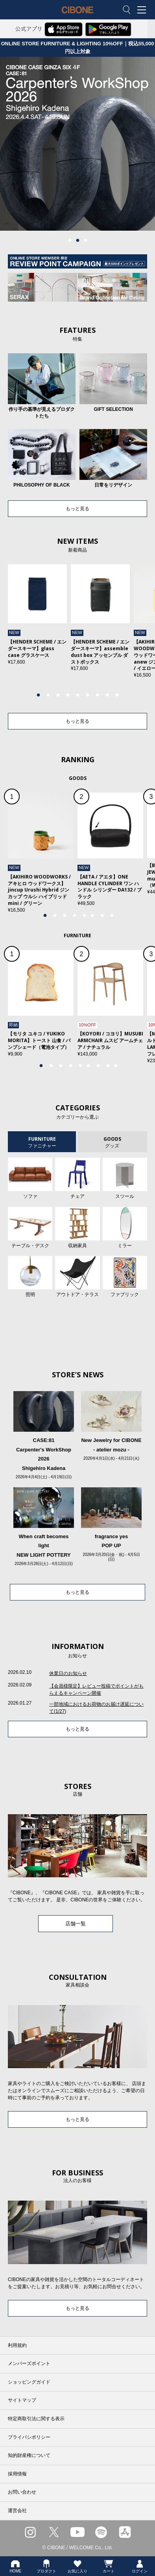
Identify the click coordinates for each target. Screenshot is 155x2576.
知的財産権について (29, 2455)
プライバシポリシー (29, 2437)
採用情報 (17, 2474)
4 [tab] (68, 695)
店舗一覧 (75, 1924)
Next (140, 629)
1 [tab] (70, 240)
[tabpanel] (77, 144)
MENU (143, 10)
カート (108, 2566)
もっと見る (77, 508)
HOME (15, 2566)
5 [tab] (77, 695)
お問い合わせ (22, 2492)
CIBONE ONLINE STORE (77, 15)
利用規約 (17, 2345)
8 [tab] (107, 695)
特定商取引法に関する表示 (36, 2418)
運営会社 (17, 2510)
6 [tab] (87, 695)
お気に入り (77, 2566)
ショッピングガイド (29, 2382)
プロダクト (46, 2566)
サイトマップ (22, 2400)
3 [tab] (85, 240)
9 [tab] (117, 695)
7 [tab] (97, 695)
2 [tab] (77, 240)
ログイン (140, 2566)
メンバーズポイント (29, 2363)
